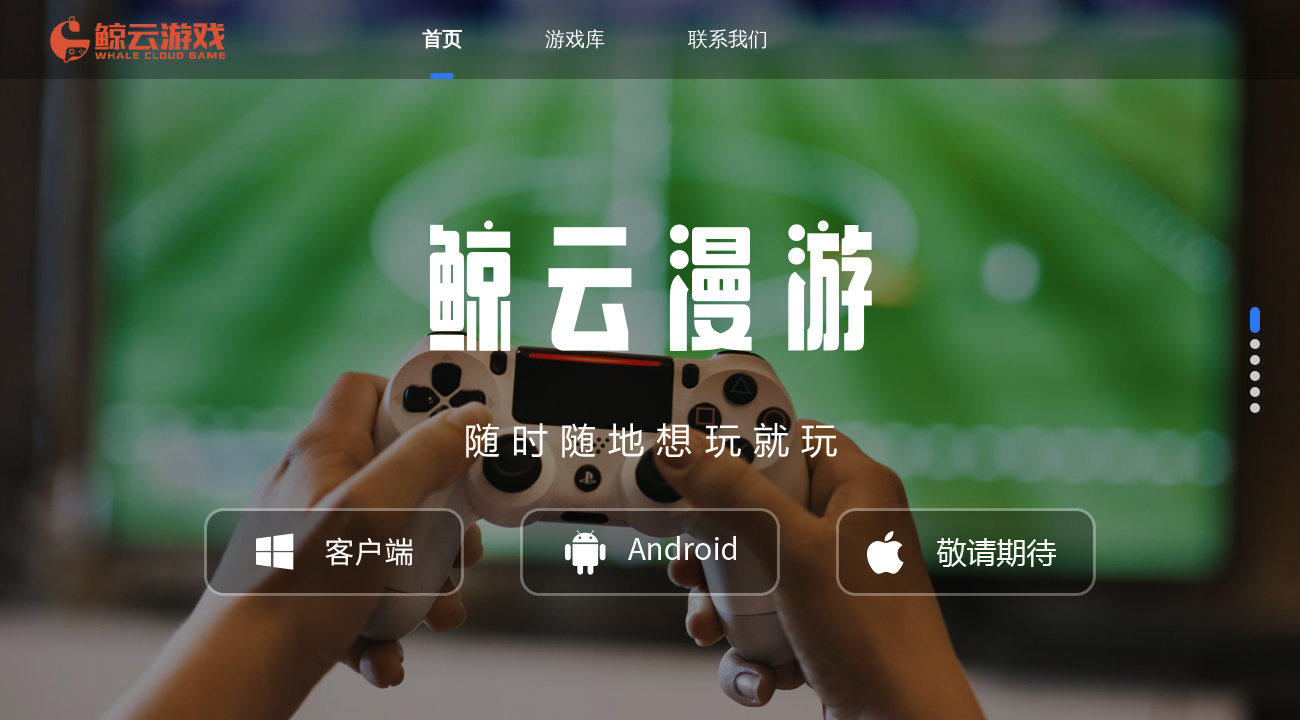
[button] (1255, 320)
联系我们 (728, 39)
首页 (442, 53)
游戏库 (575, 39)
